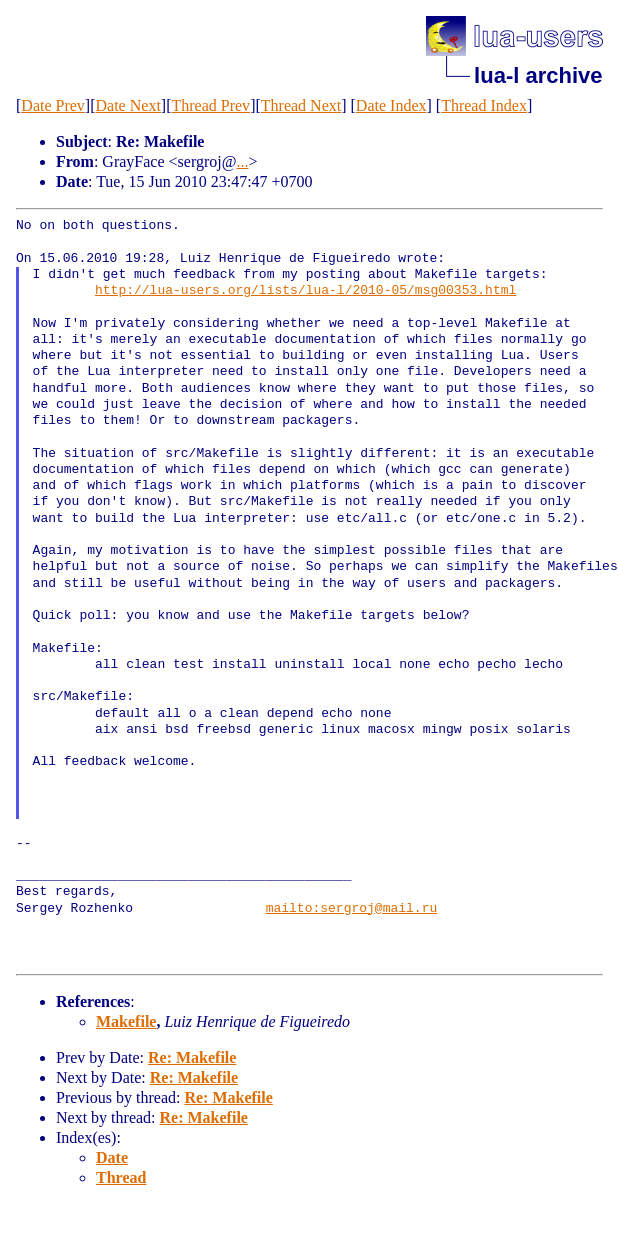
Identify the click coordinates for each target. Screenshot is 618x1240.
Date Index (391, 105)
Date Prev (53, 105)
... (242, 161)
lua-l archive (538, 75)
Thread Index (484, 105)
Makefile (126, 1021)
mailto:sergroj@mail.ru (352, 909)
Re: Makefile (192, 1057)
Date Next (128, 105)
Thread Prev (210, 105)
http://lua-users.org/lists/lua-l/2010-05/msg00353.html (305, 291)
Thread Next (301, 105)
